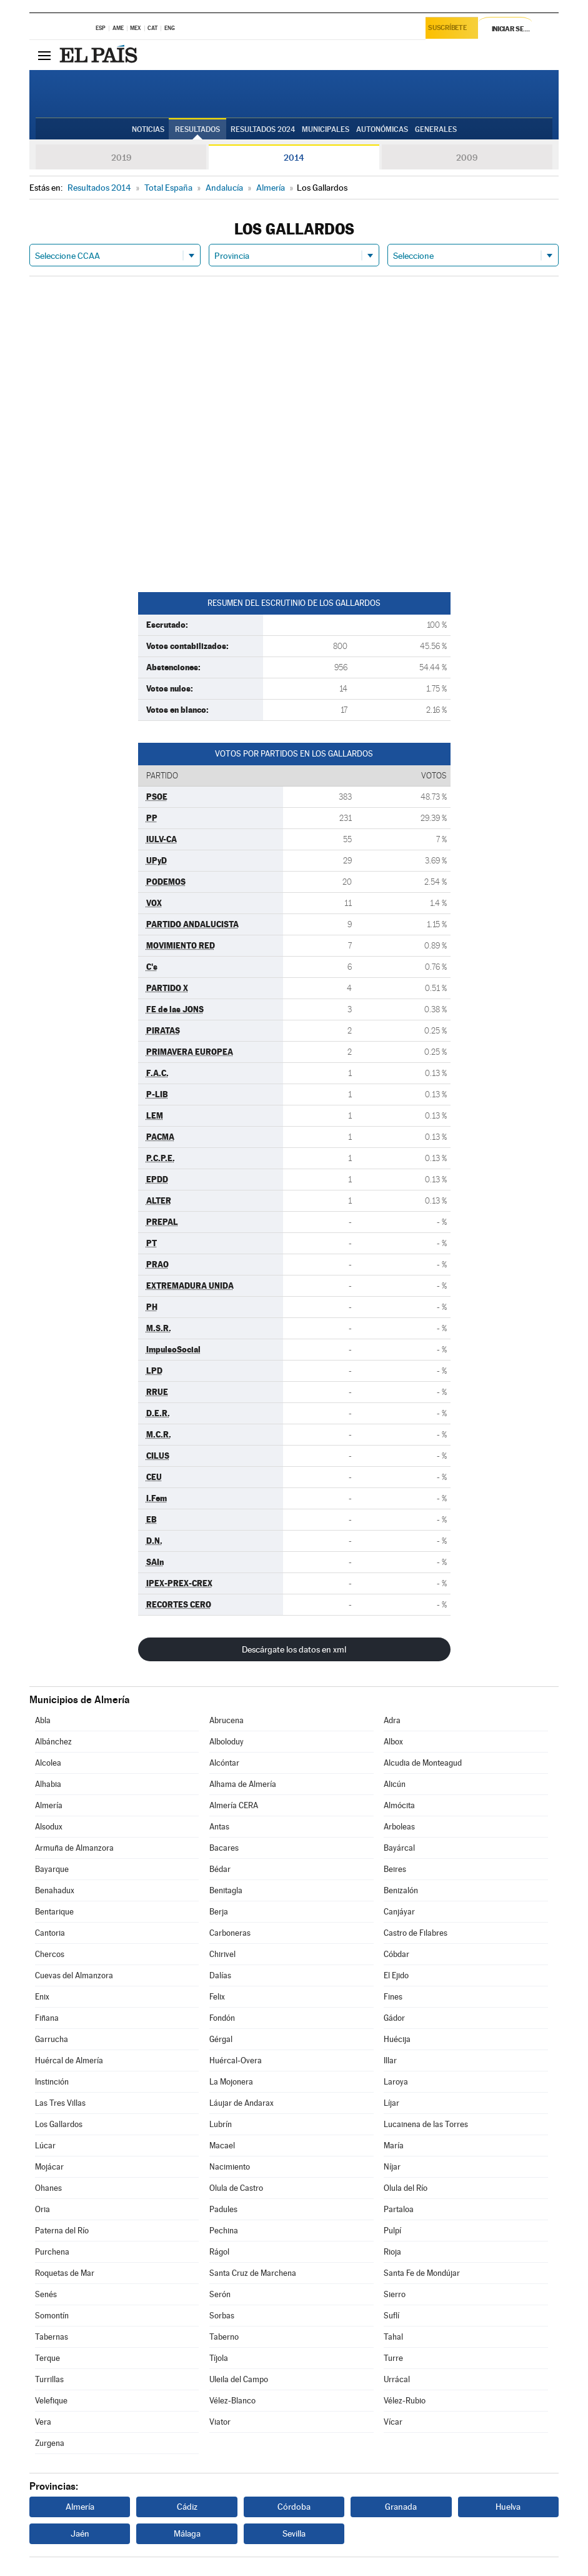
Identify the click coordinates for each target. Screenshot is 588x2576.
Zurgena (49, 2443)
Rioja (392, 2252)
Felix (217, 1996)
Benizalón (401, 1890)
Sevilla (294, 2533)
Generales (436, 129)
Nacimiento (229, 2166)
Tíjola (218, 2358)
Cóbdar (396, 1954)
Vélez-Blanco (232, 2400)
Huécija (397, 2039)
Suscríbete (450, 29)
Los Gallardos (58, 2124)
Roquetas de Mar (64, 2273)
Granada (401, 2507)
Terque (47, 2358)
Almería (48, 1805)
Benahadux (54, 1890)
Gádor (394, 2018)
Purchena (52, 2252)
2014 (294, 158)
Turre (393, 2358)
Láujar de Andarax (241, 2103)
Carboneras (230, 1933)
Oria (42, 2209)
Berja (218, 1911)
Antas (219, 1826)
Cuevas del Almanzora (74, 1975)
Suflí (391, 2315)
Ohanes (48, 2188)
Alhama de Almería (242, 1784)
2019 (121, 158)
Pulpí (392, 2230)
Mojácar (49, 2166)
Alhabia (48, 1784)
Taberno (224, 2337)
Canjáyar (399, 1911)
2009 (466, 158)
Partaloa (399, 2209)
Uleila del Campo (238, 2379)
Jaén (80, 2533)
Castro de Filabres (415, 1933)
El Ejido (396, 1975)
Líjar (391, 2103)
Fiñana (47, 2018)
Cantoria (50, 1933)
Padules (223, 2209)
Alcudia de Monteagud (423, 1763)
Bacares (224, 1848)
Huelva (508, 2507)
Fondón (222, 2018)
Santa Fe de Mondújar (422, 2273)
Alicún (395, 1784)
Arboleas (399, 1826)
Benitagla (225, 1890)
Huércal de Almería (69, 2060)
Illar (390, 2060)
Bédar (220, 1869)
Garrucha (51, 2039)
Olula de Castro (236, 2188)
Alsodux (48, 1826)
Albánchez (53, 1741)
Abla (43, 1720)
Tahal (393, 2337)
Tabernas (51, 2337)
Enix (42, 1996)
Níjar (392, 2166)
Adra (392, 1720)
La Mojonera (231, 2081)
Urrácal (397, 2379)
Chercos (49, 1954)
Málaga (187, 2533)
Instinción (52, 2081)
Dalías (220, 1975)
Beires (395, 1869)
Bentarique (54, 1911)
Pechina (223, 2230)
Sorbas (221, 2315)
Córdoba (294, 2507)
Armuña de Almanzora (74, 1848)
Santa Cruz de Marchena (252, 2273)
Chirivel (222, 1954)
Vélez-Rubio (405, 2400)
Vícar (393, 2422)
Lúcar (45, 2145)
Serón (220, 2294)
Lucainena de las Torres (426, 2124)
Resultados (197, 129)
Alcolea (48, 1763)
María (394, 2145)
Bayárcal (399, 1848)
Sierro (395, 2294)
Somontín (52, 2315)
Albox (393, 1741)
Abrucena (226, 1720)
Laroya (396, 2081)
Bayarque (52, 1869)
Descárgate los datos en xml (294, 1649)
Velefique (51, 2400)
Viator (220, 2422)
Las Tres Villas (60, 2103)
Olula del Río (405, 2188)
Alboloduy (226, 1741)
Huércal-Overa (235, 2060)
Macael (222, 2145)
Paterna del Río (62, 2230)
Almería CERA (233, 1805)
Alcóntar (224, 1763)
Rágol (219, 2252)
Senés (46, 2294)
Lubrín (220, 2124)
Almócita (399, 1805)
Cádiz (187, 2507)
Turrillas (49, 2379)
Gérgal (220, 2039)
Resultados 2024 (263, 129)
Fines (393, 1996)
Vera (43, 2422)
